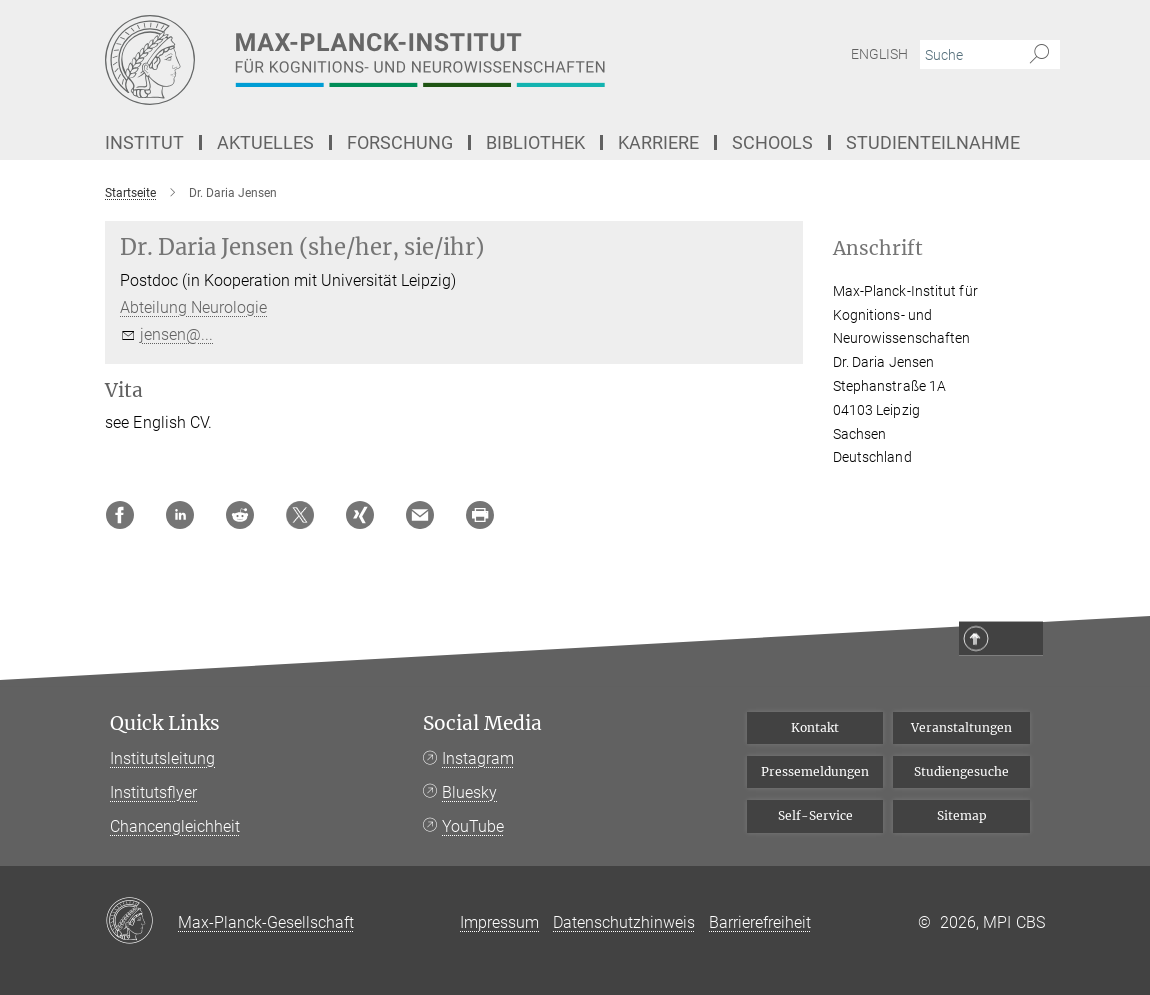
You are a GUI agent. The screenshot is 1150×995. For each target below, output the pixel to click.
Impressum (499, 922)
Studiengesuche (961, 771)
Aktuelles (265, 142)
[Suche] (1039, 55)
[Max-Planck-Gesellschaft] (141, 922)
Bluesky (469, 792)
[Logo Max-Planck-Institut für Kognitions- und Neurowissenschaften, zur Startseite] (480, 60)
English (879, 54)
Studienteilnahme (933, 142)
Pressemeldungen (815, 771)
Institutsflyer (153, 792)
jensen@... (176, 334)
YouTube (473, 826)
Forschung (400, 142)
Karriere (658, 142)
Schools (772, 142)
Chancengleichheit (175, 826)
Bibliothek (535, 142)
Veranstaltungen (961, 727)
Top (1017, 640)
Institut (144, 142)
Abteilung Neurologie (193, 307)
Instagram (478, 758)
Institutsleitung (162, 758)
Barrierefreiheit (760, 922)
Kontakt (815, 727)
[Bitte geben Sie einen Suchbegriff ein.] (967, 55)
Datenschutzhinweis (624, 922)
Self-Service (815, 815)
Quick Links (165, 723)
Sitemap (962, 815)
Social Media (482, 723)
